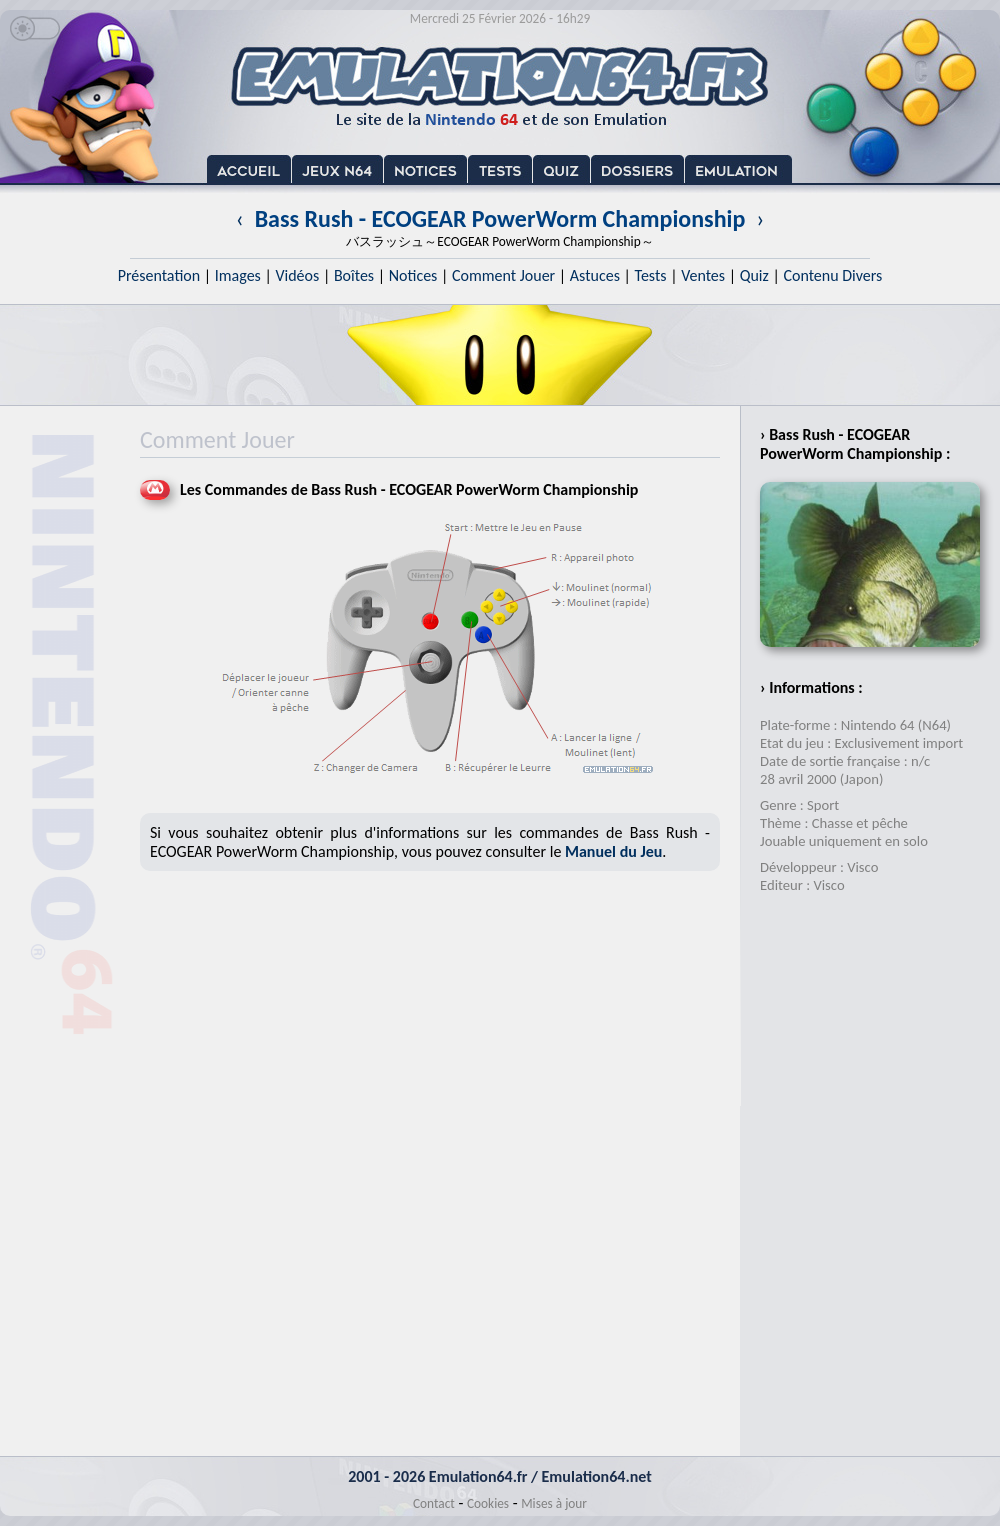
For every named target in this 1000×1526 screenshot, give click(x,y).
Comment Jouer (503, 275)
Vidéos (297, 275)
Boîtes (354, 275)
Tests (651, 275)
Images (238, 275)
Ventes (703, 275)
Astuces (595, 275)
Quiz (754, 275)
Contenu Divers (832, 275)
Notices (413, 275)
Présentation (159, 275)
